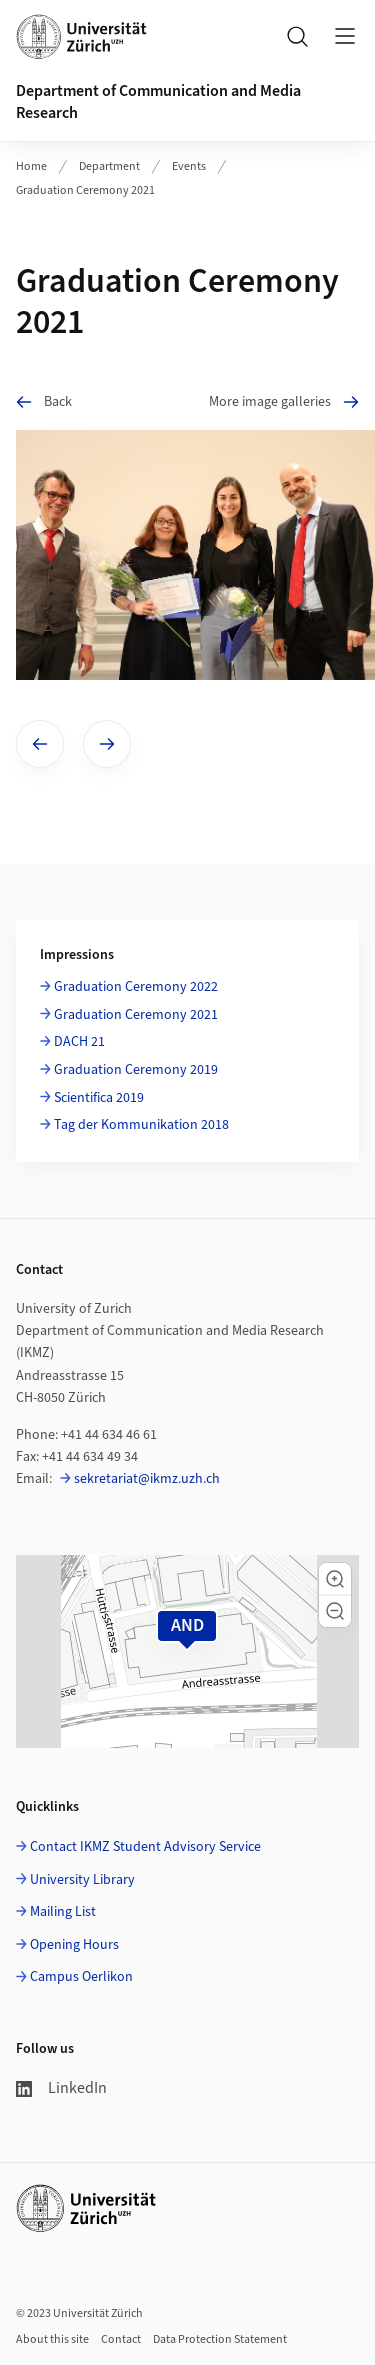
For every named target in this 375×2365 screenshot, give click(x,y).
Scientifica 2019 (99, 1098)
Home (31, 166)
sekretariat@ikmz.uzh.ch (147, 1479)
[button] (335, 1579)
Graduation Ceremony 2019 (136, 1070)
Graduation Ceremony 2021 (85, 190)
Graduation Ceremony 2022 (136, 987)
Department (109, 166)
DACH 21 (79, 1042)
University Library (82, 1880)
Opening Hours (74, 1945)
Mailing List (63, 1912)
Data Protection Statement (220, 2339)
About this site (52, 2339)
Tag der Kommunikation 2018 (141, 1125)
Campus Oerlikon (81, 1977)
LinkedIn (61, 2088)
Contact (121, 2339)
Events (189, 166)
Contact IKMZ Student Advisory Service (145, 1847)
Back (44, 401)
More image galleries (284, 401)
